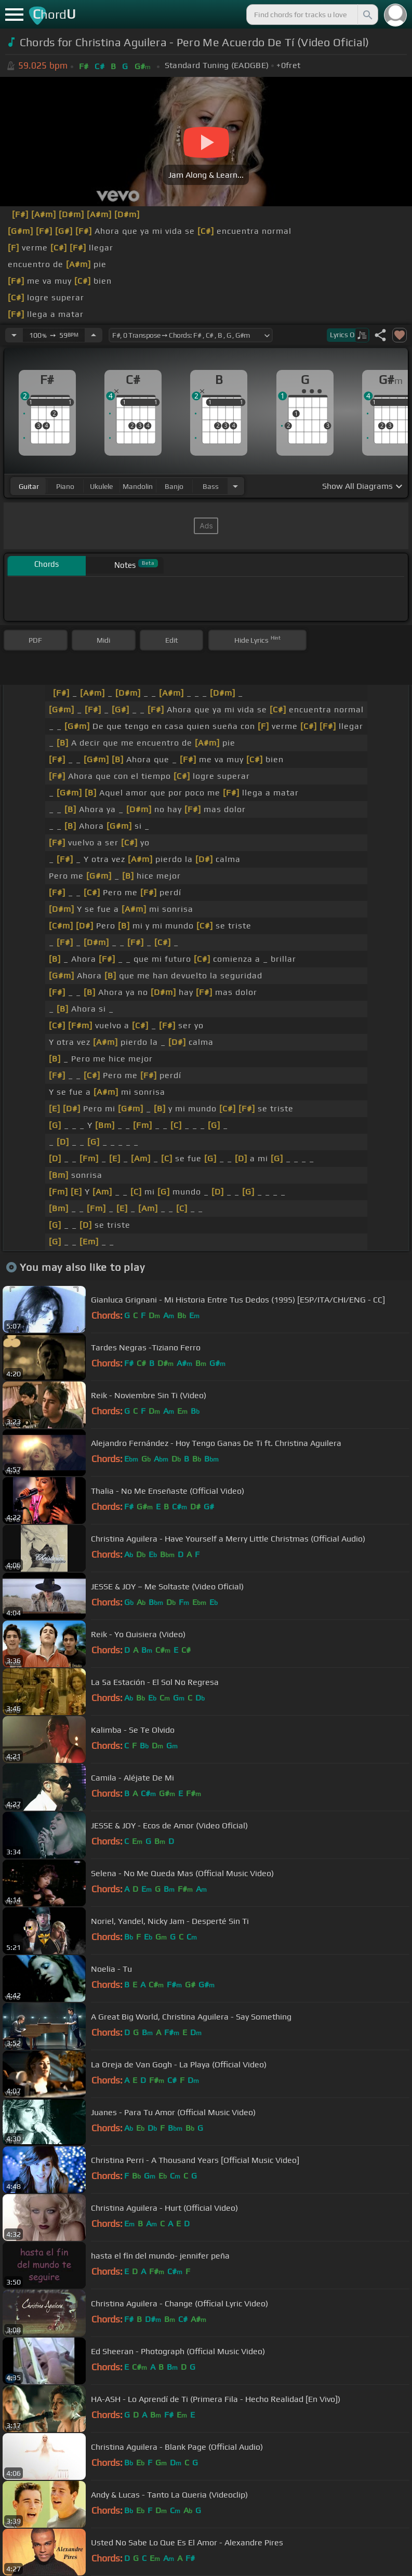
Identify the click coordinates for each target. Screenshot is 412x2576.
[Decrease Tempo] (14, 335)
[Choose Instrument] (235, 486)
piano (65, 486)
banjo (174, 486)
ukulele (101, 486)
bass (211, 486)
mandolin (138, 486)
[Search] (366, 14)
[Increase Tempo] (93, 335)
